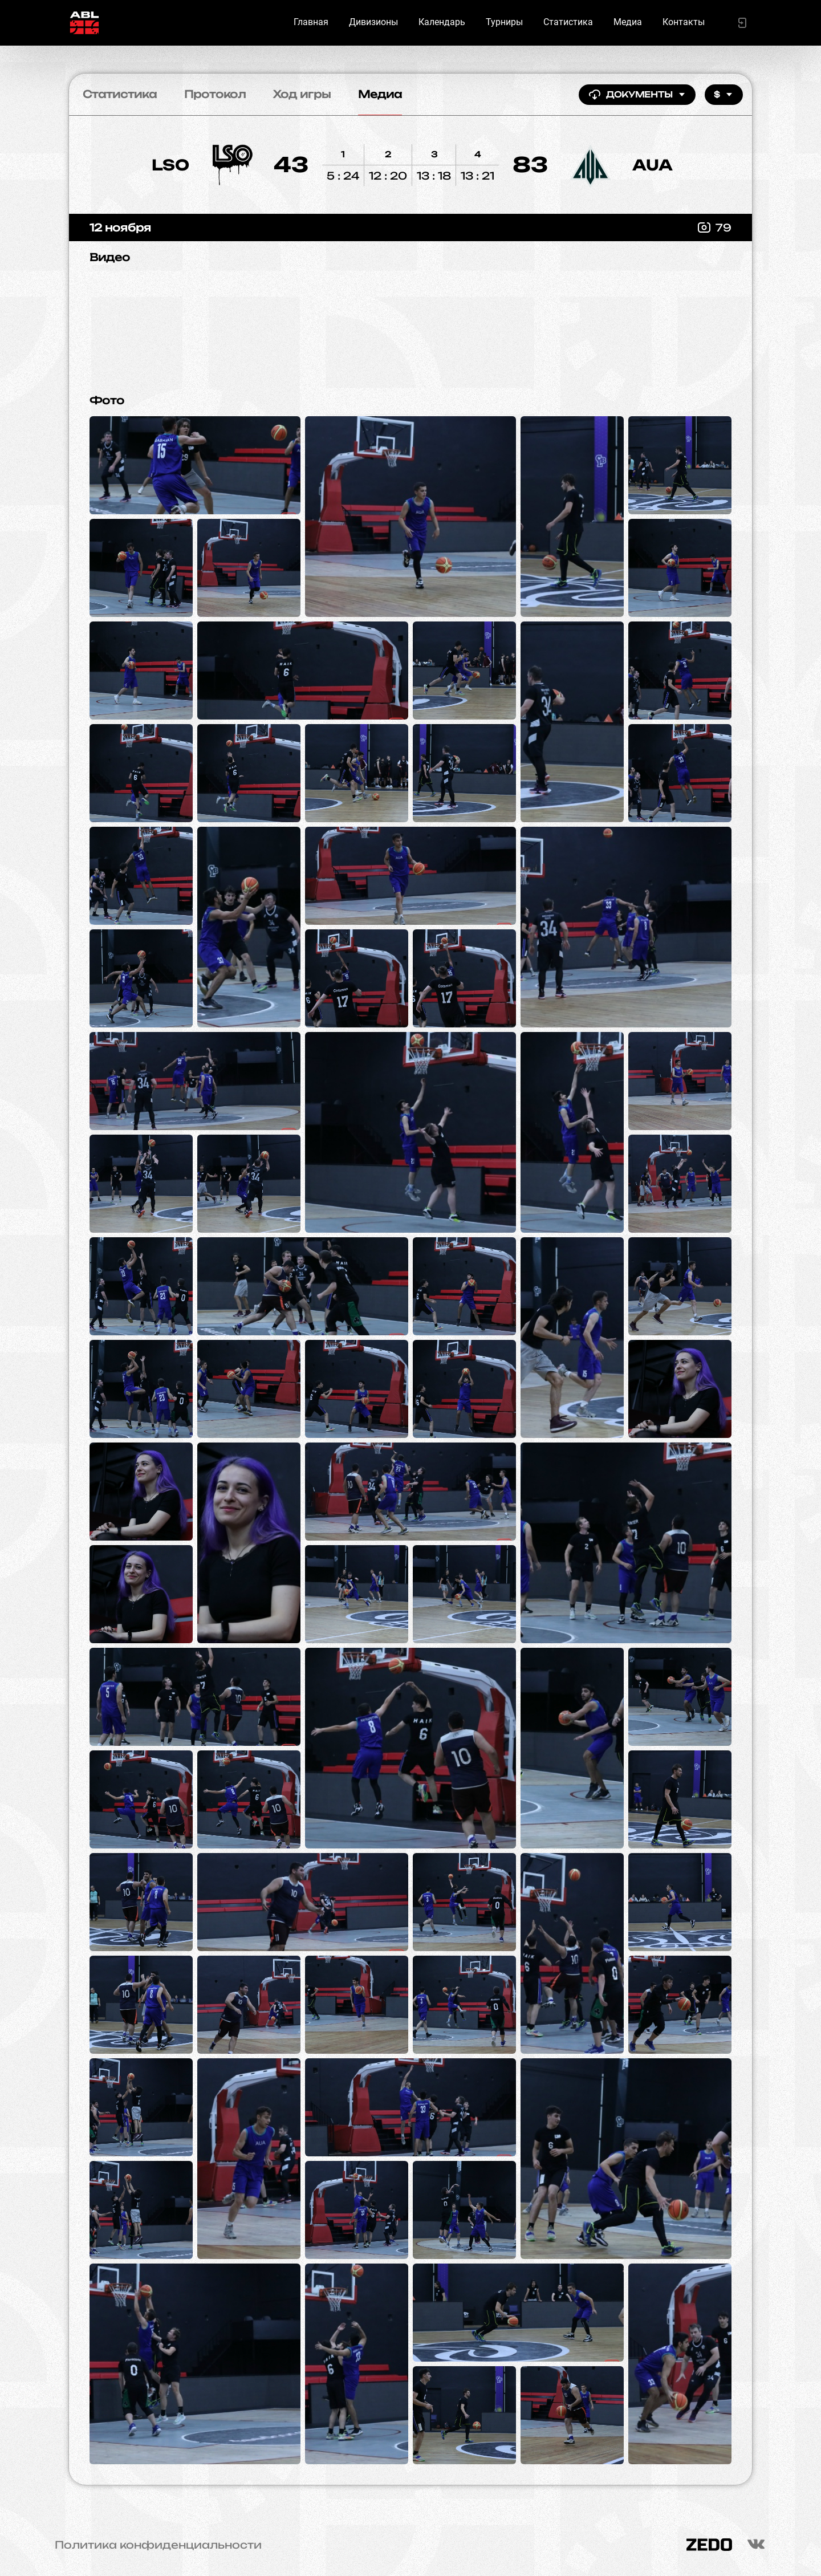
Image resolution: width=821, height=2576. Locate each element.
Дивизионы (373, 22)
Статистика (568, 22)
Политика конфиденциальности (158, 2544)
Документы (637, 94)
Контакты (684, 22)
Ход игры (302, 94)
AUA (652, 165)
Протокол (215, 94)
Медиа (627, 22)
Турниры (504, 22)
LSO (170, 165)
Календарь (441, 22)
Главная (311, 22)
